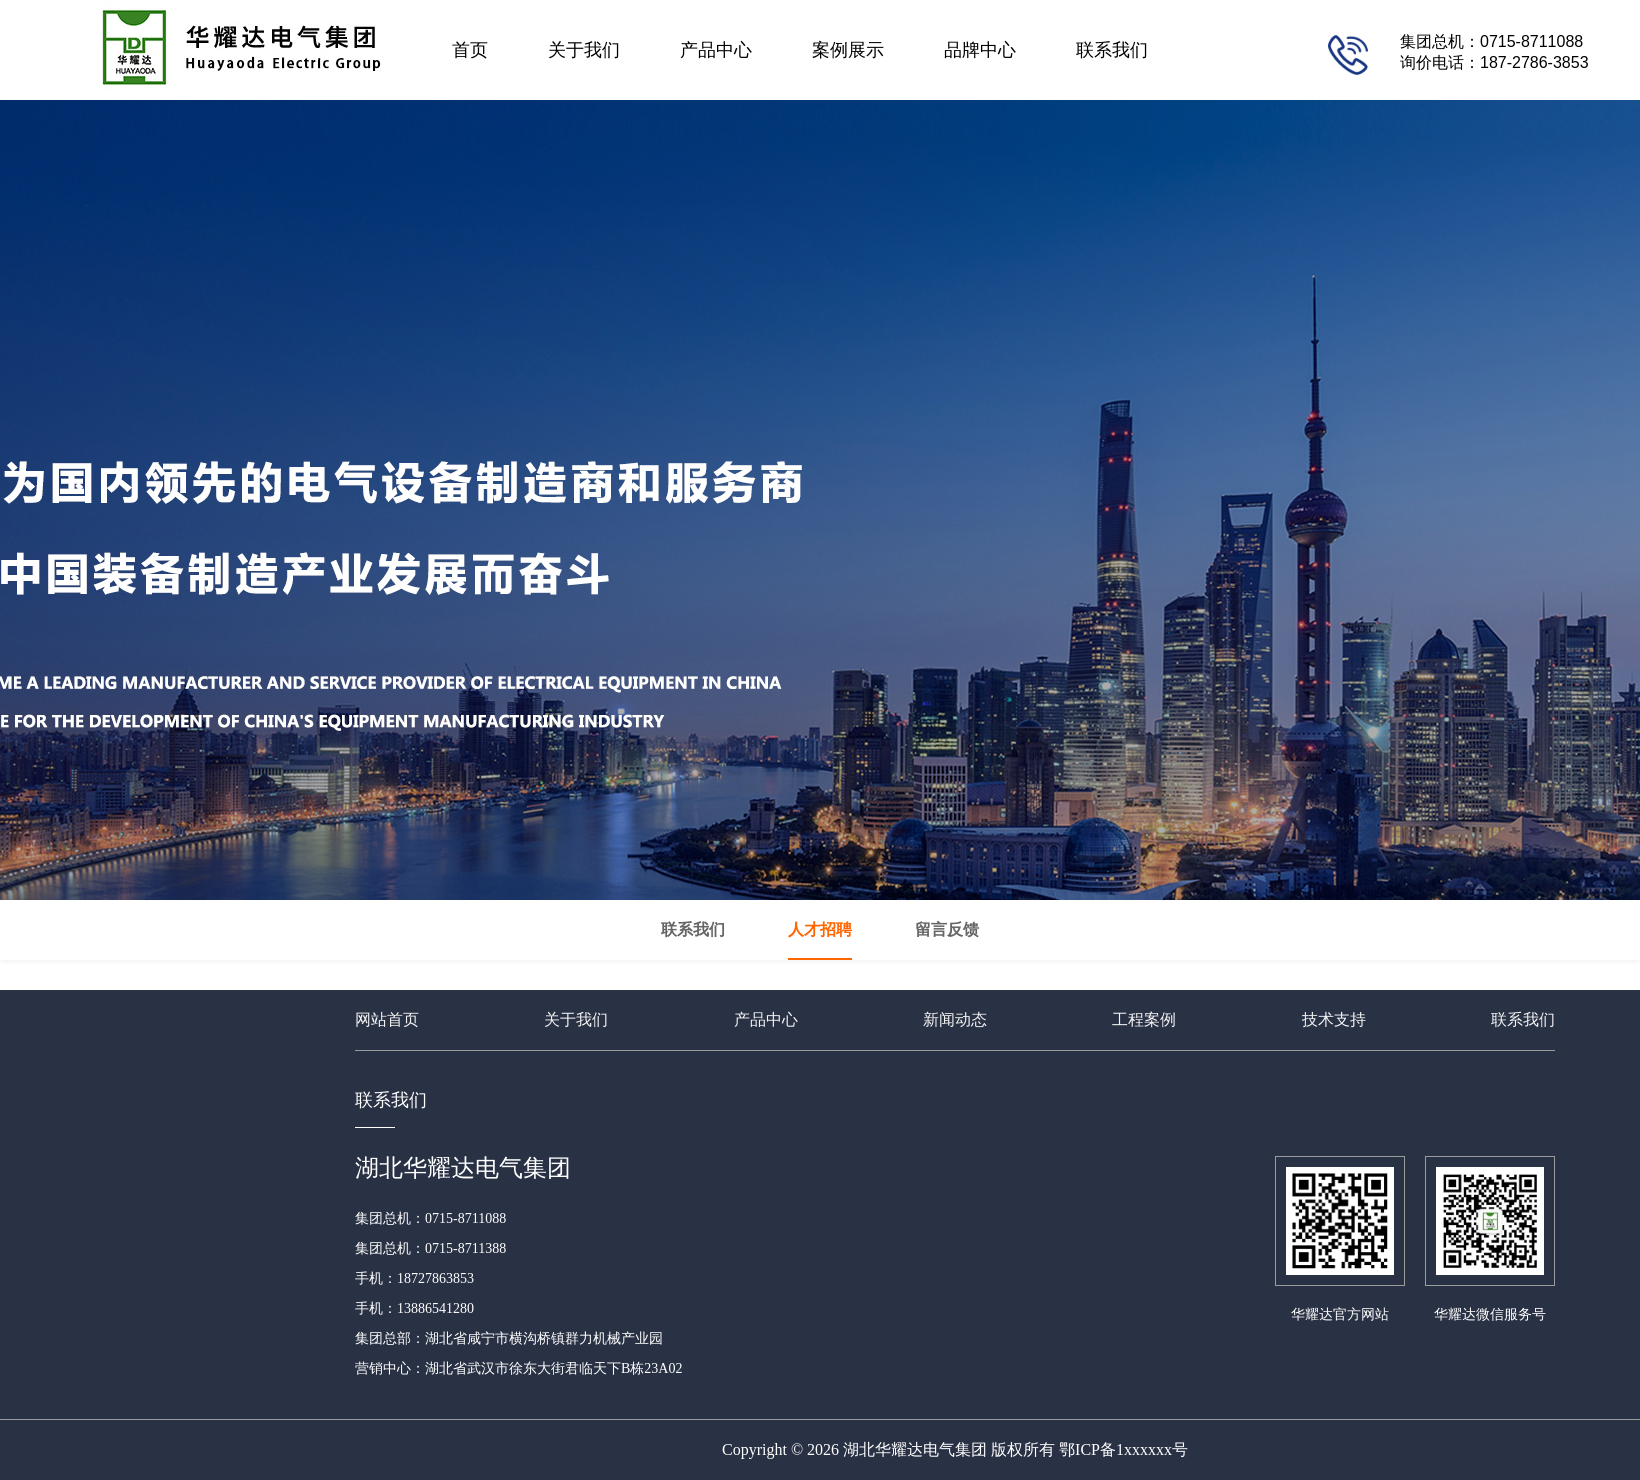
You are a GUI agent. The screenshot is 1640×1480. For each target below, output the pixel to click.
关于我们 (584, 50)
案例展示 (848, 50)
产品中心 (716, 50)
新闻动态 (955, 1019)
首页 (470, 50)
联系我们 (1112, 50)
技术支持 (1334, 1019)
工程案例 (1144, 1019)
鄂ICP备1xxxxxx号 (1123, 1449)
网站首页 (387, 1019)
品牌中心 (980, 50)
